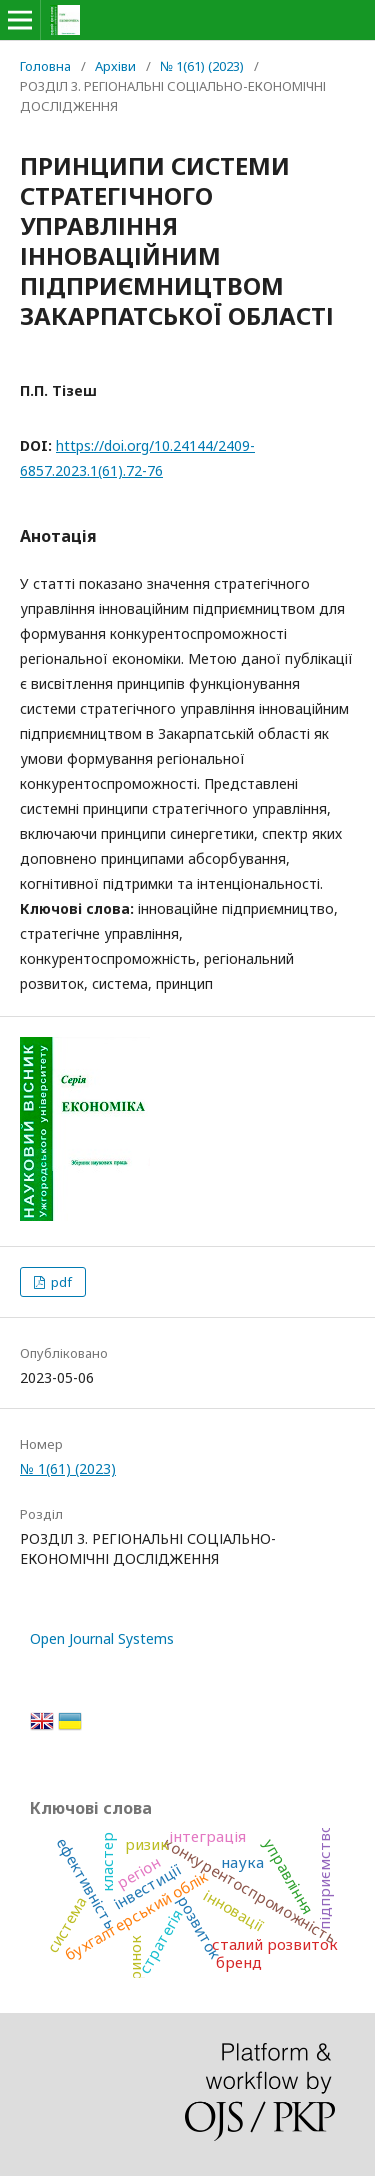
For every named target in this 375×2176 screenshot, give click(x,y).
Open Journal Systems (102, 1638)
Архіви (115, 66)
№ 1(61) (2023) (202, 66)
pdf (60, 1282)
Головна (45, 66)
